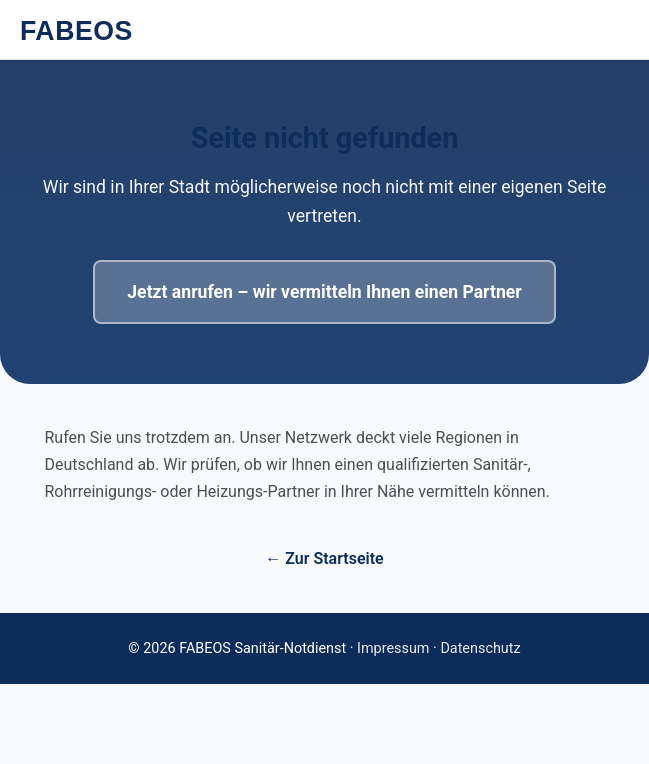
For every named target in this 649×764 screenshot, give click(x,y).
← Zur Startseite (324, 558)
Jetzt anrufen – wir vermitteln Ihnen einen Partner (324, 292)
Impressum (393, 648)
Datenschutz (480, 648)
